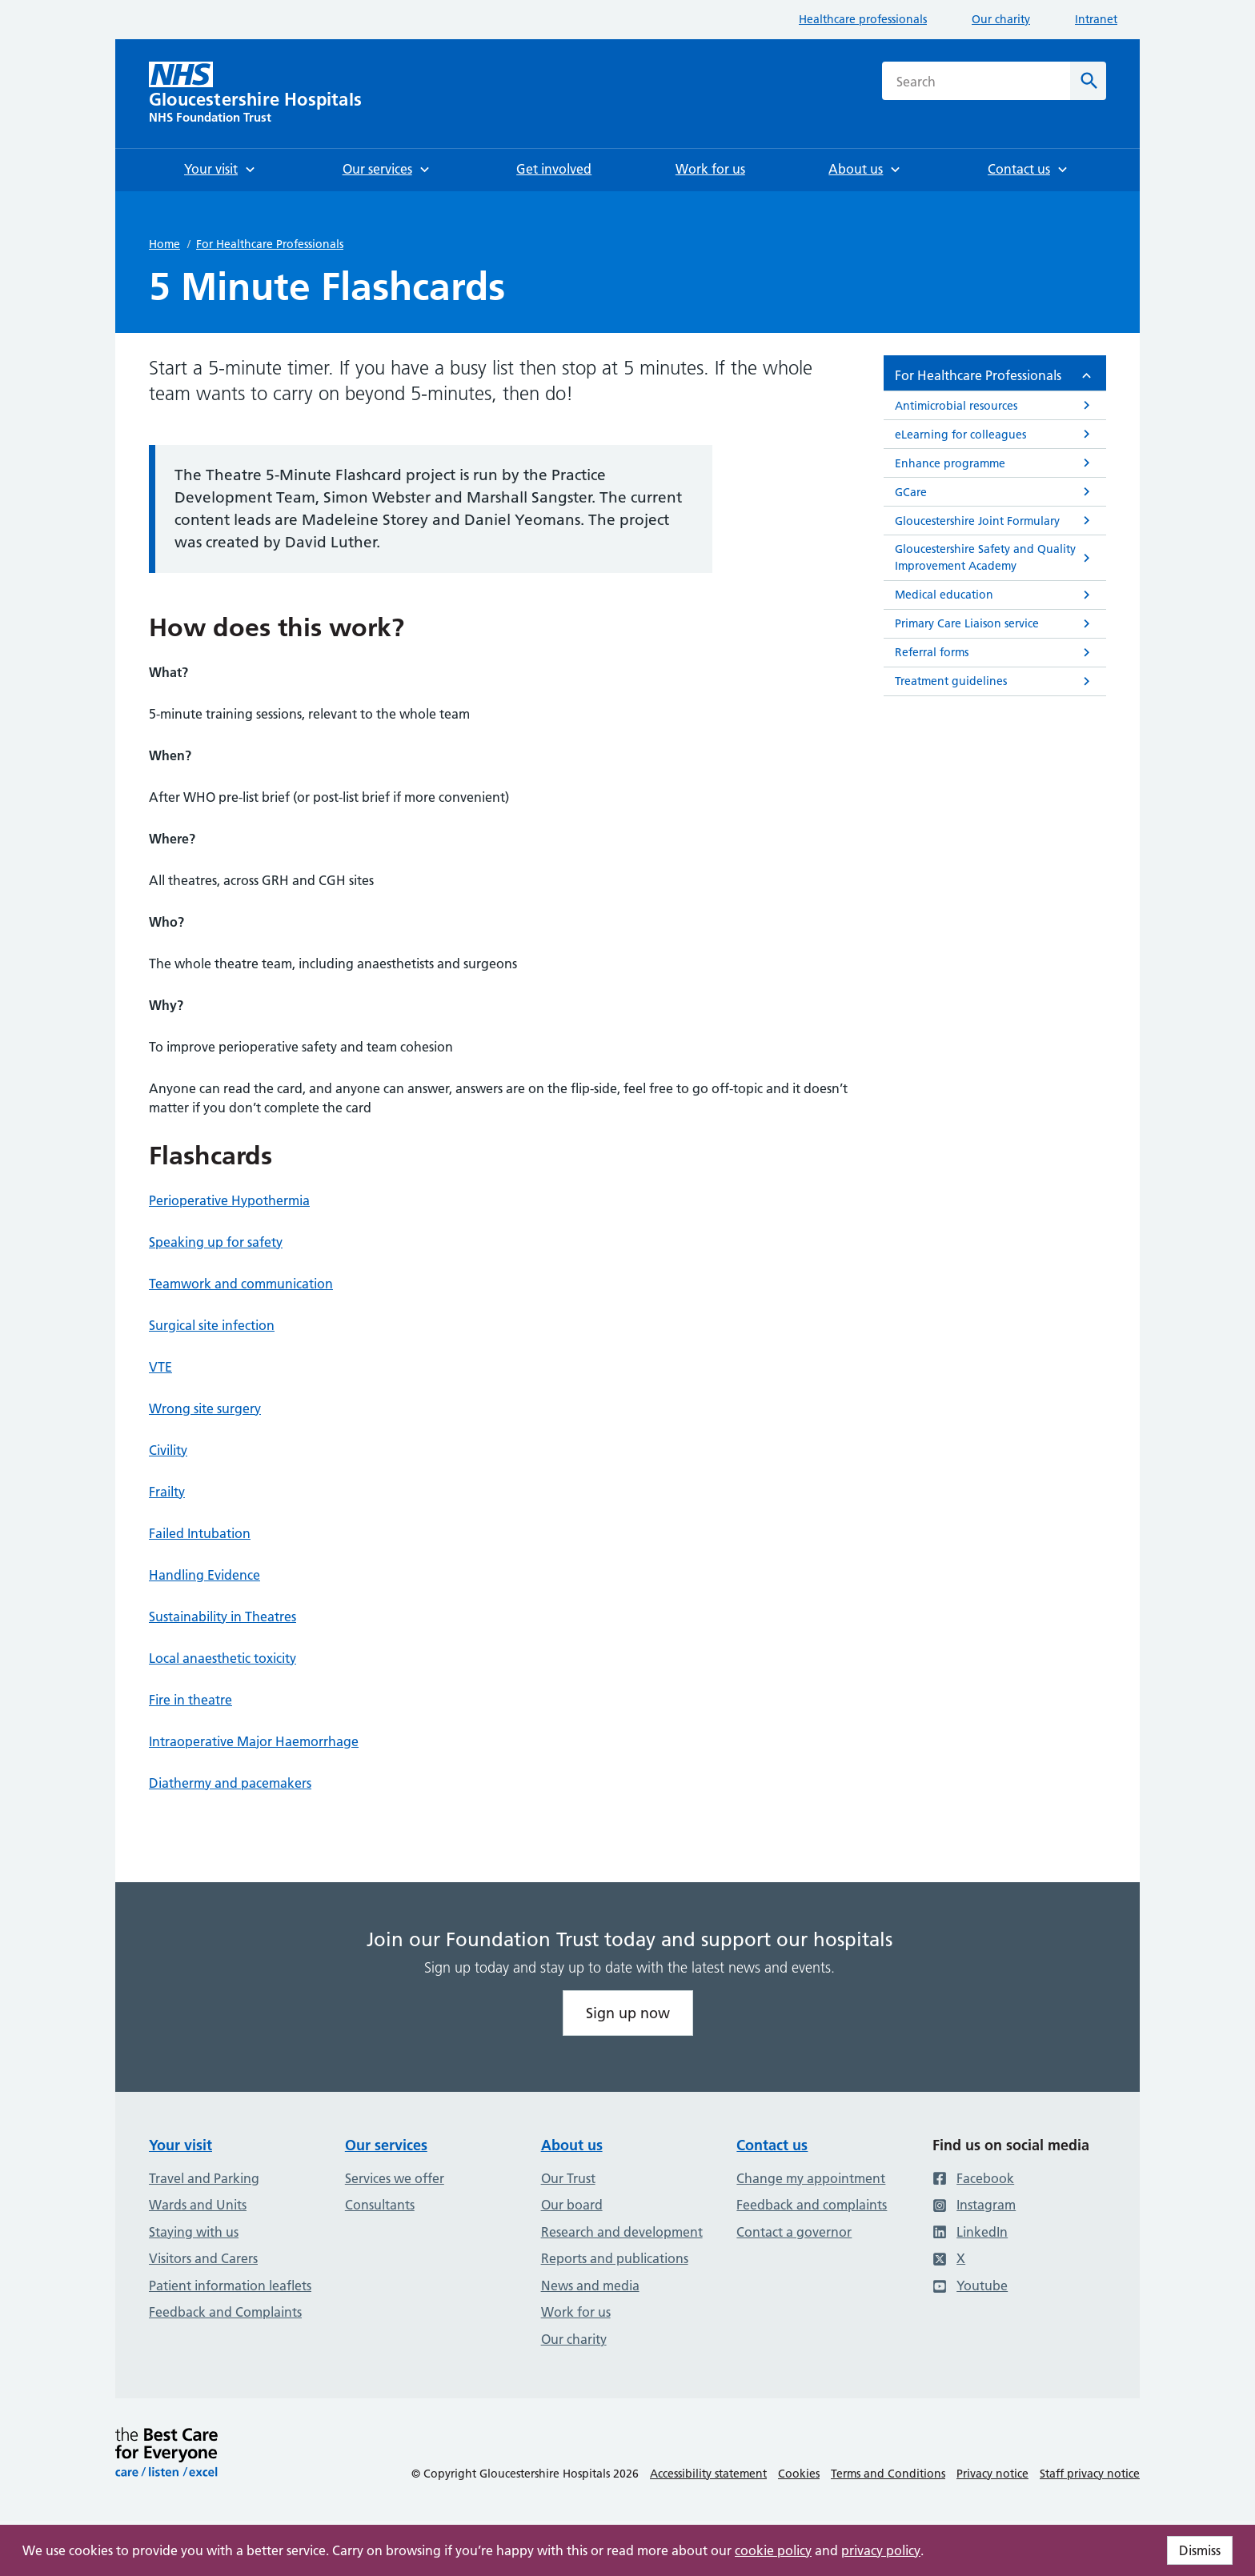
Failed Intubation (200, 1533)
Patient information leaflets (230, 2286)
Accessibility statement (708, 2473)
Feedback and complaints (811, 2205)
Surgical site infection (212, 1325)
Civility (168, 1450)
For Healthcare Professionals (269, 244)
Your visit (180, 2145)
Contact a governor (794, 2232)
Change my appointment (810, 2178)
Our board (572, 2205)
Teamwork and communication (241, 1284)
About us (572, 2145)
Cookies (799, 2473)
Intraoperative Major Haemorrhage (254, 1741)
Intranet (1096, 19)
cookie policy (773, 2550)
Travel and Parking (204, 2178)
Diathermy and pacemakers (230, 1783)
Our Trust (568, 2178)
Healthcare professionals (863, 19)
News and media (590, 2286)
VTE (160, 1367)
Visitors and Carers (203, 2258)
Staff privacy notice (1090, 2473)
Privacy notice (992, 2473)
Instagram (974, 2205)
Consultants (380, 2205)
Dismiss (1200, 2550)
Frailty (167, 1492)
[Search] (1088, 81)
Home (164, 244)
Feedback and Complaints (225, 2312)
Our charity (1001, 19)
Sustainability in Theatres (222, 1616)
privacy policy (880, 2550)
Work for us (576, 2312)
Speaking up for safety (216, 1242)
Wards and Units (198, 2205)
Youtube (970, 2286)
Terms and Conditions (888, 2473)
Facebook (973, 2178)
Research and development (622, 2232)
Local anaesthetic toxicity (222, 1658)
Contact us (772, 2145)
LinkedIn (970, 2232)
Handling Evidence (204, 1575)
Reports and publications (614, 2258)
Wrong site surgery (205, 1408)
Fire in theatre (190, 1700)
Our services (386, 2145)
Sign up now (628, 2013)
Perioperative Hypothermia (229, 1200)
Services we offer (394, 2178)
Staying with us (194, 2232)
